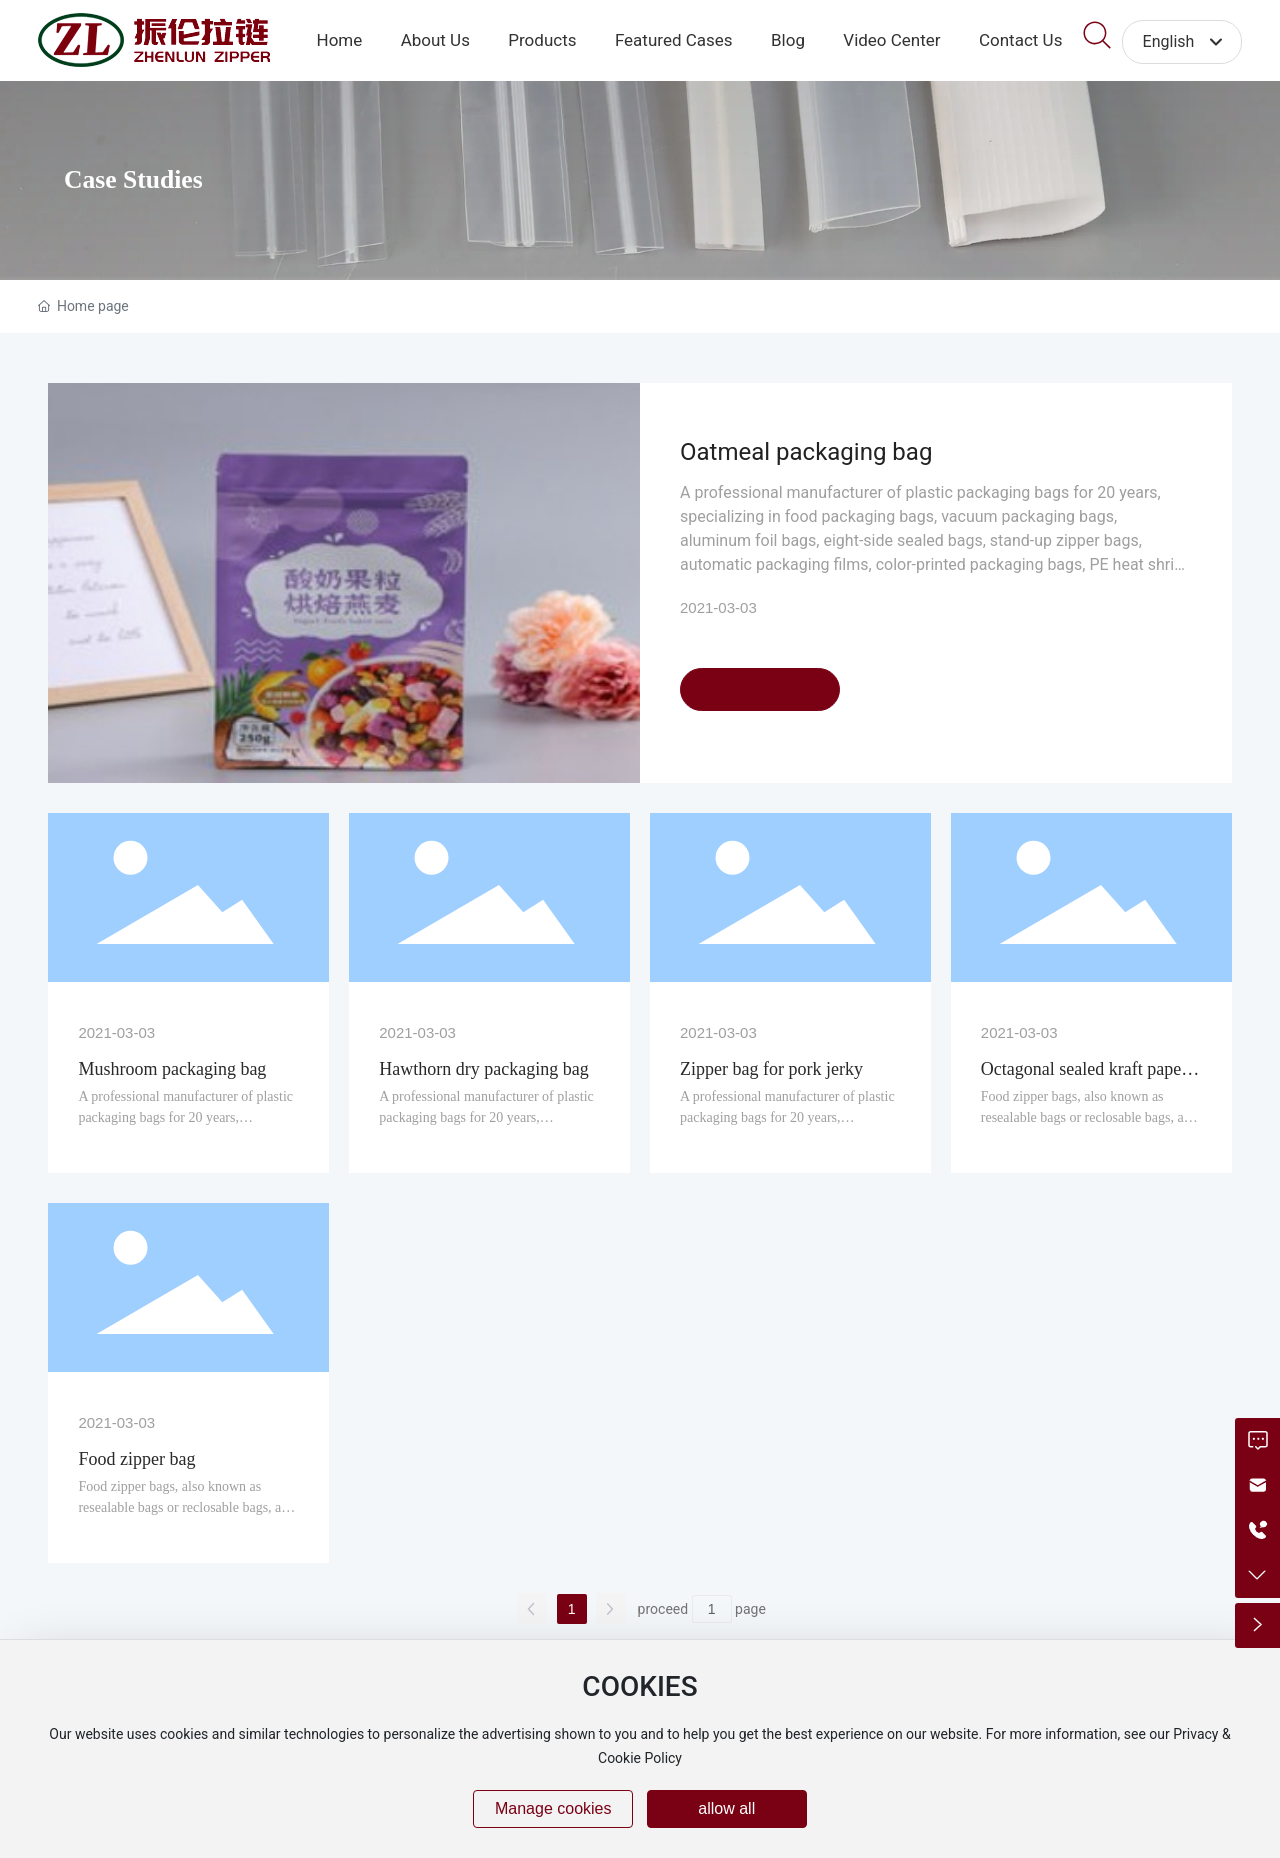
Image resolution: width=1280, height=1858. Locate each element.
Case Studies (133, 179)
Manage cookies (553, 1808)
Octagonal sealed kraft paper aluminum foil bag (1084, 1079)
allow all (726, 1808)
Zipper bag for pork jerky (771, 1069)
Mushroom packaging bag (172, 1069)
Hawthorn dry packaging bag (483, 1069)
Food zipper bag (136, 1459)
